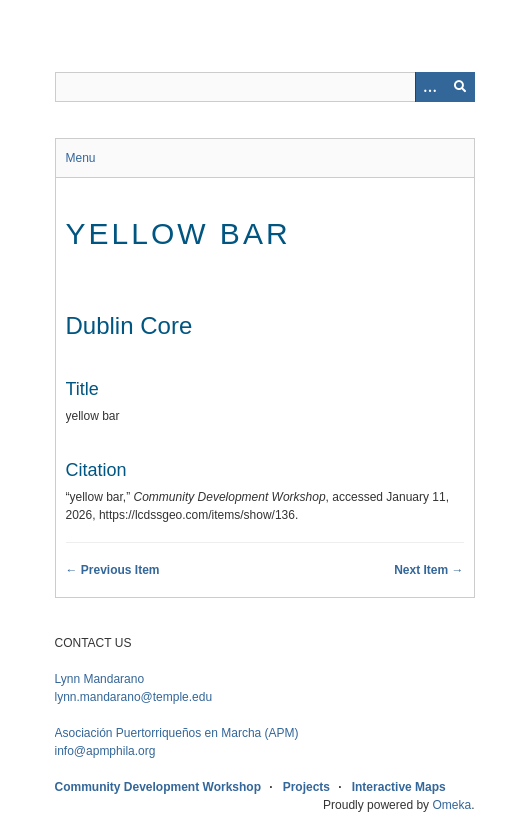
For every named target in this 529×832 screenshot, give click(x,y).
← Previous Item (113, 570)
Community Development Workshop (158, 787)
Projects (306, 787)
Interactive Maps (399, 787)
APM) (177, 733)
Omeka (451, 805)
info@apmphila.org (105, 751)
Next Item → (428, 570)
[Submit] (460, 87)
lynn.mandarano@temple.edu (134, 697)
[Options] (430, 87)
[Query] (265, 87)
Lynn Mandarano (100, 679)
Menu (81, 158)
